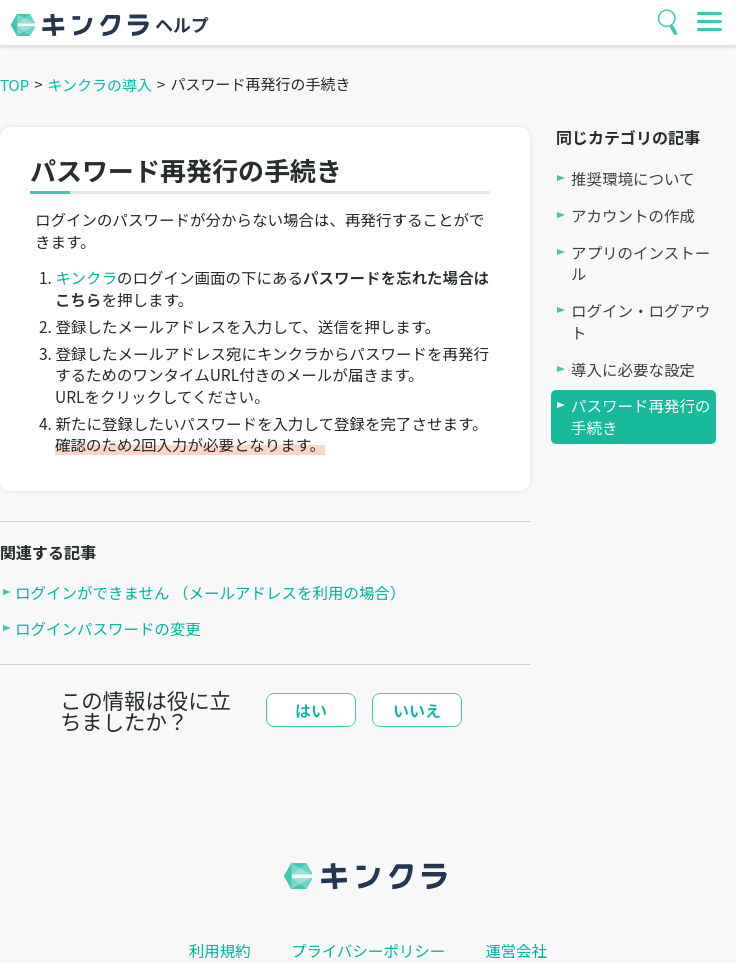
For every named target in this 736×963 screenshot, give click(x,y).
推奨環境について (633, 178)
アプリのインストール (640, 263)
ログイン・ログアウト (641, 321)
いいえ (417, 710)
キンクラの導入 (100, 84)
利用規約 (220, 950)
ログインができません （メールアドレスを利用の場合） (210, 592)
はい (311, 710)
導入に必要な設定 (633, 369)
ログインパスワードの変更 (108, 628)
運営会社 (516, 950)
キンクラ (86, 277)
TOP (14, 84)
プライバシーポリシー (368, 950)
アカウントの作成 (633, 215)
